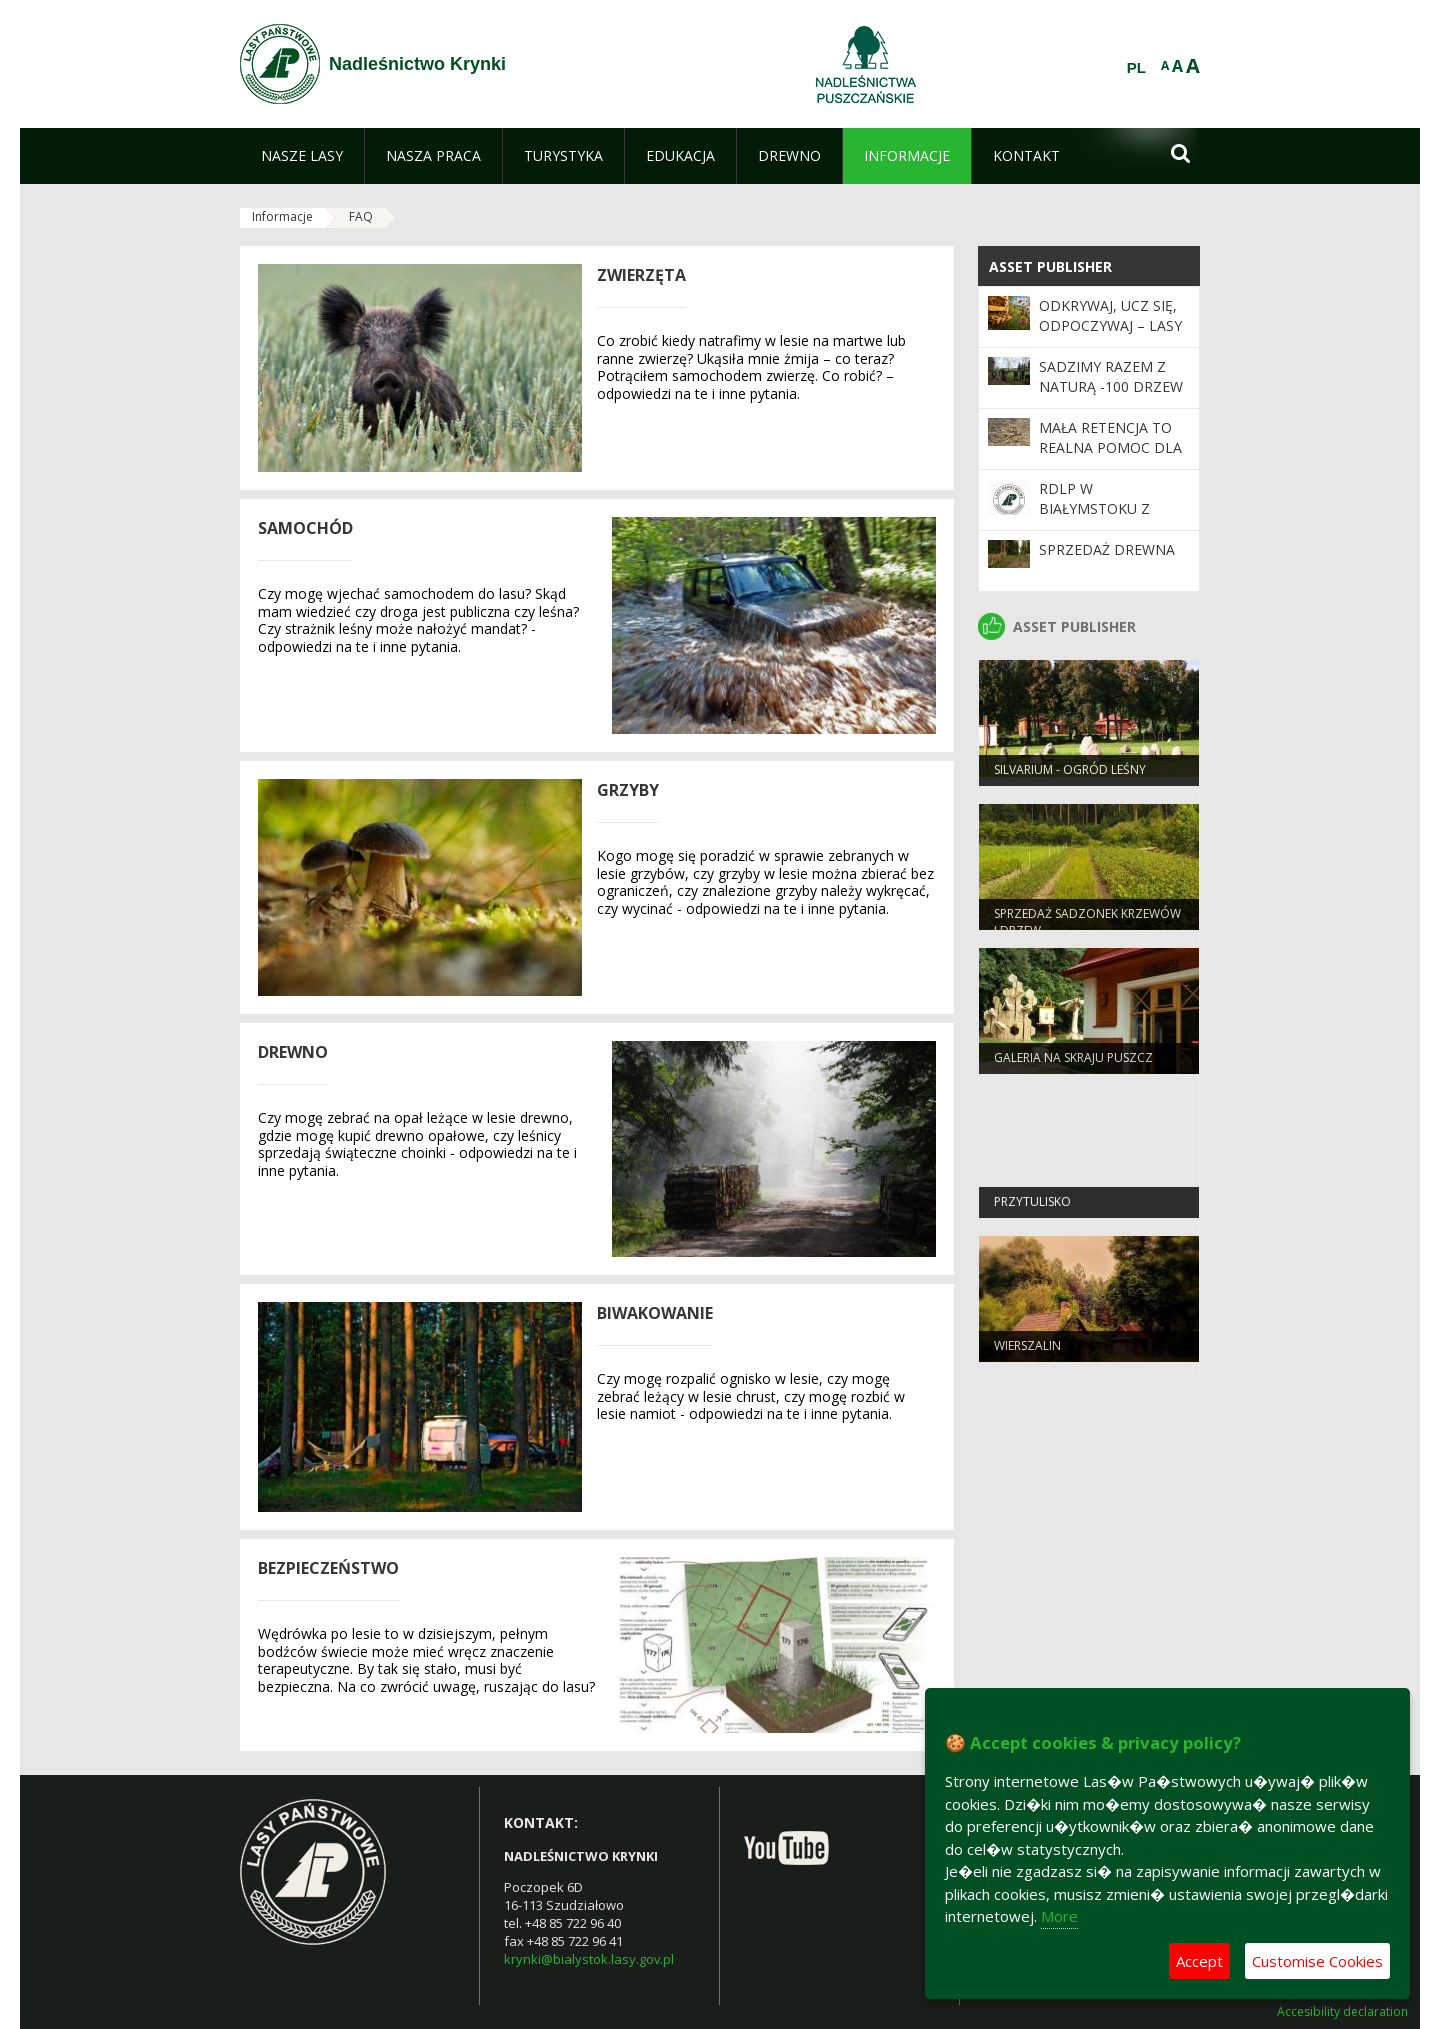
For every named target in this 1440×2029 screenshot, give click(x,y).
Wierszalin (1027, 1349)
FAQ (361, 216)
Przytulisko (1032, 1205)
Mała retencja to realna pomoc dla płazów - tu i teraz (1112, 448)
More (1059, 1916)
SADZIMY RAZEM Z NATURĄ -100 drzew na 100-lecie (1111, 387)
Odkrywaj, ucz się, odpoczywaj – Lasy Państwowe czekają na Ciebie (1110, 336)
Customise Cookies (1317, 1961)
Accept (1199, 1961)
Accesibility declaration (1342, 2012)
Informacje (282, 216)
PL (1136, 68)
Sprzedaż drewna (1107, 549)
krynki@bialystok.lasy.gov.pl (589, 1959)
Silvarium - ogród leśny (1070, 773)
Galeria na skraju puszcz (1073, 1061)
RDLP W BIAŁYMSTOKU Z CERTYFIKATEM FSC (1105, 509)
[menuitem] (302, 156)
